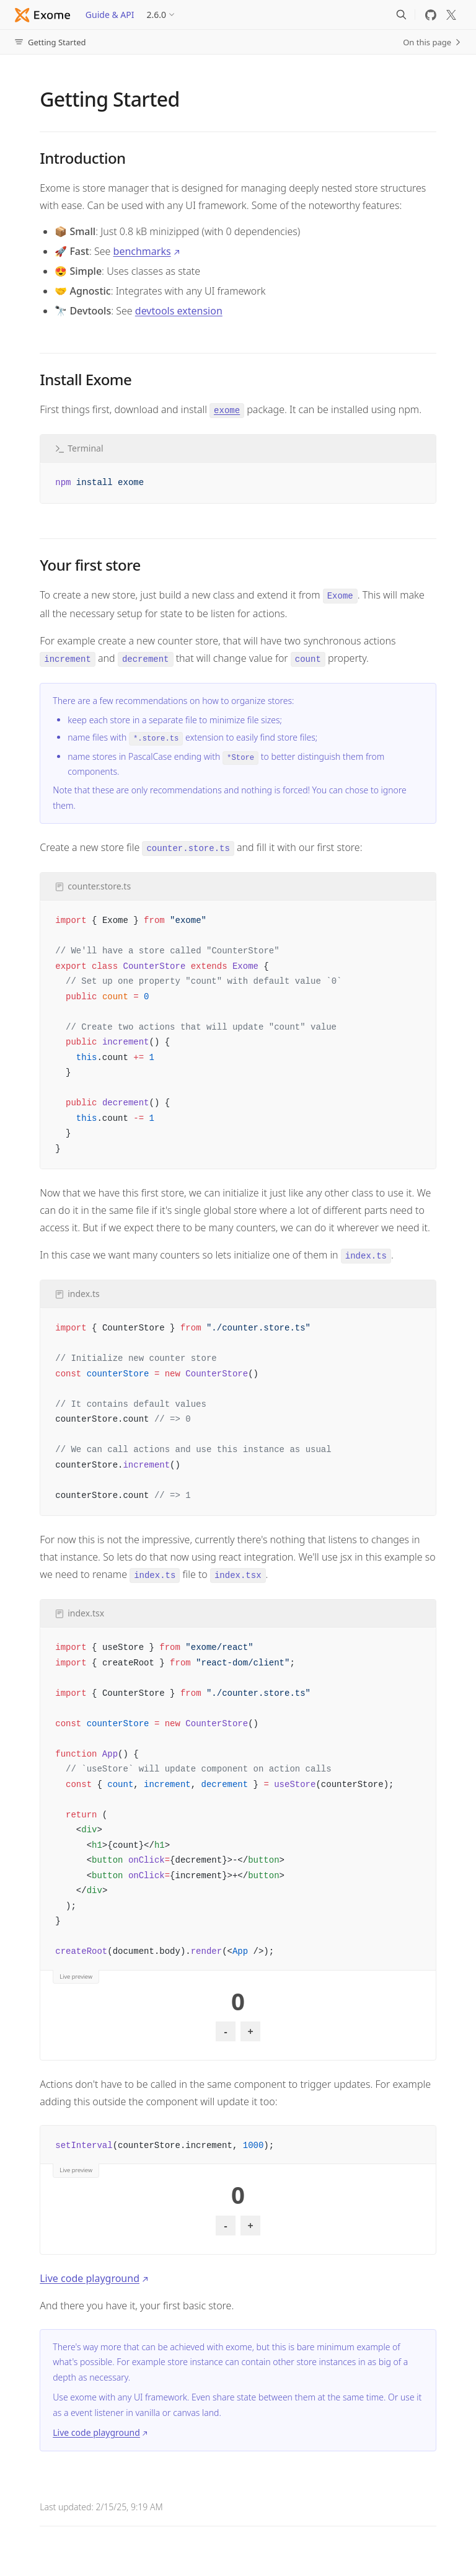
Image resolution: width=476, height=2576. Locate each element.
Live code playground (89, 2278)
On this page (432, 42)
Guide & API (110, 14)
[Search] (401, 15)
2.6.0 (157, 14)
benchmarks (142, 251)
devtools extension (179, 311)
